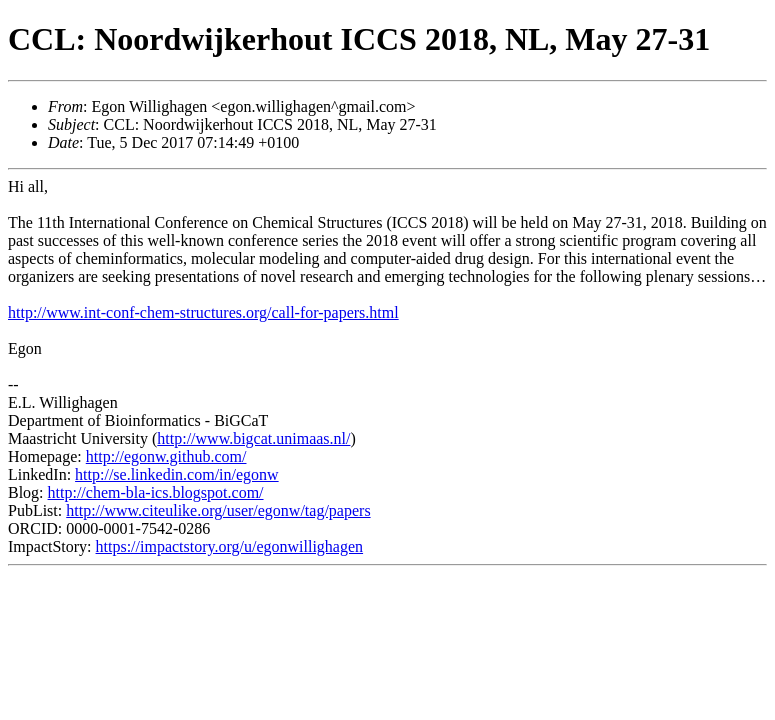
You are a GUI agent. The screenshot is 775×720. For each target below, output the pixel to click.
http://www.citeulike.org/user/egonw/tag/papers (218, 510)
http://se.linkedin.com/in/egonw (177, 474)
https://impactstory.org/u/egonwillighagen (230, 546)
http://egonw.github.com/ (166, 456)
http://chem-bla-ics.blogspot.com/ (156, 492)
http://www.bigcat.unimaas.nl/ (253, 438)
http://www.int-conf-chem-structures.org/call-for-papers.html (203, 312)
